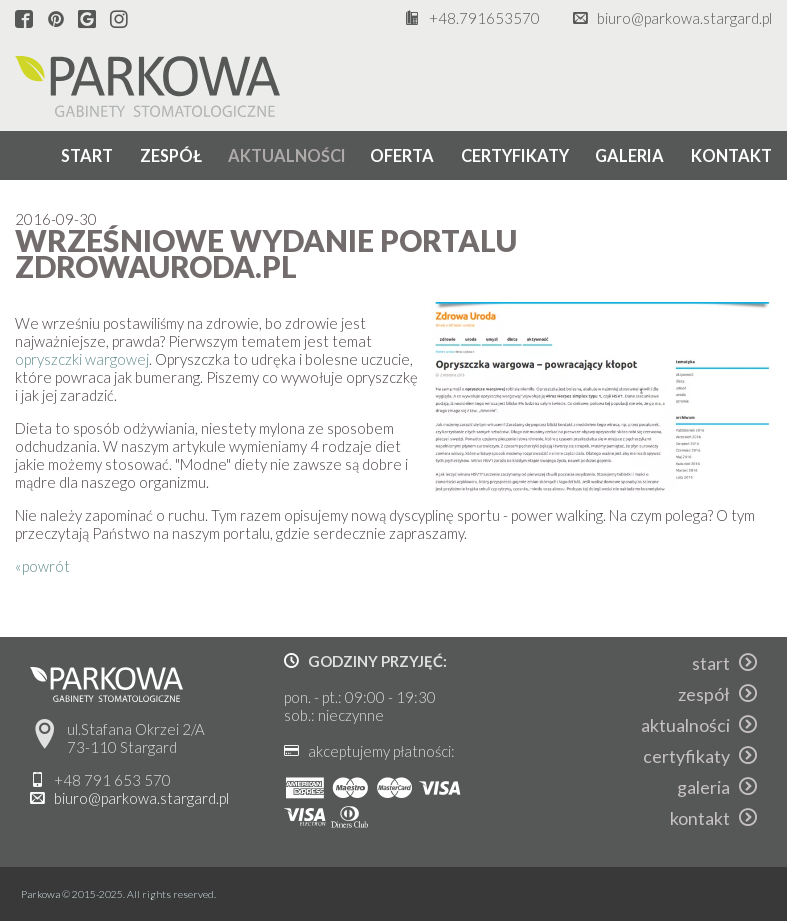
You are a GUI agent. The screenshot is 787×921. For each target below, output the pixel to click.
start (87, 155)
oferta (402, 155)
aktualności (287, 155)
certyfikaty (515, 155)
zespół (171, 155)
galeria (629, 155)
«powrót (42, 566)
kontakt (731, 155)
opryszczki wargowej (82, 359)
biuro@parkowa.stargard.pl (684, 18)
